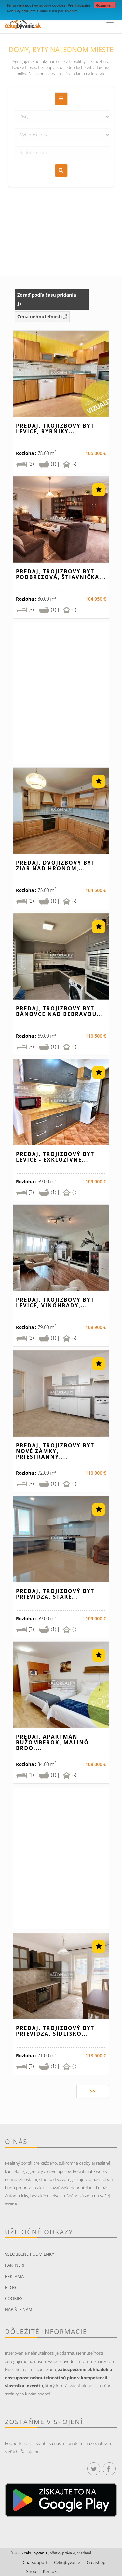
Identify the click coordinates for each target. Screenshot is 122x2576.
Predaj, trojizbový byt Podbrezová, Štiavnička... (61, 574)
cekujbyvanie (35, 2553)
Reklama (14, 2276)
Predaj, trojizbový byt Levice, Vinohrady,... (55, 1302)
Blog (10, 2287)
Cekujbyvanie (67, 2562)
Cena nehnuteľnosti (42, 316)
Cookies (13, 2298)
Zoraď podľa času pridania (46, 299)
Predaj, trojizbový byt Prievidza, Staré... (55, 1593)
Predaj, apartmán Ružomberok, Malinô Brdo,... (52, 1742)
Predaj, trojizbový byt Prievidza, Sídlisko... (55, 2030)
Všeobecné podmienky (29, 2254)
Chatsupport (35, 2562)
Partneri (14, 2265)
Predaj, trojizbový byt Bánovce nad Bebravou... (59, 1011)
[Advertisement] (61, 212)
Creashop (96, 2562)
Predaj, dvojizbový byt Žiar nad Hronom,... (55, 865)
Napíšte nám (18, 2309)
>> (92, 2091)
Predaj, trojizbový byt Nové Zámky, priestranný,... (55, 1451)
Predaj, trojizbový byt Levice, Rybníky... (55, 428)
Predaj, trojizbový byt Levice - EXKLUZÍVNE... (55, 1156)
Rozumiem (104, 5)
